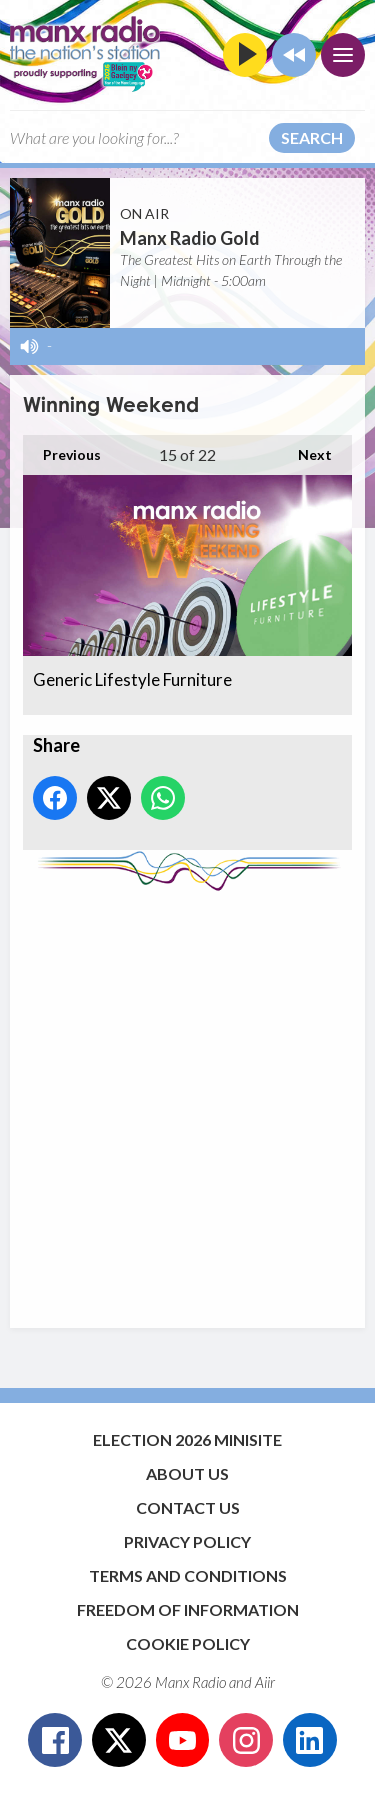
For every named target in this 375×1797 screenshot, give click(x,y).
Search (312, 137)
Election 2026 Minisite (187, 1439)
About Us (187, 1473)
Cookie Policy (188, 1643)
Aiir (265, 1682)
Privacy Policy (187, 1541)
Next (305, 449)
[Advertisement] (187, 1099)
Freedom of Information (188, 1609)
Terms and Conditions (188, 1575)
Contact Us (188, 1507)
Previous (62, 449)
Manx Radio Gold (190, 238)
